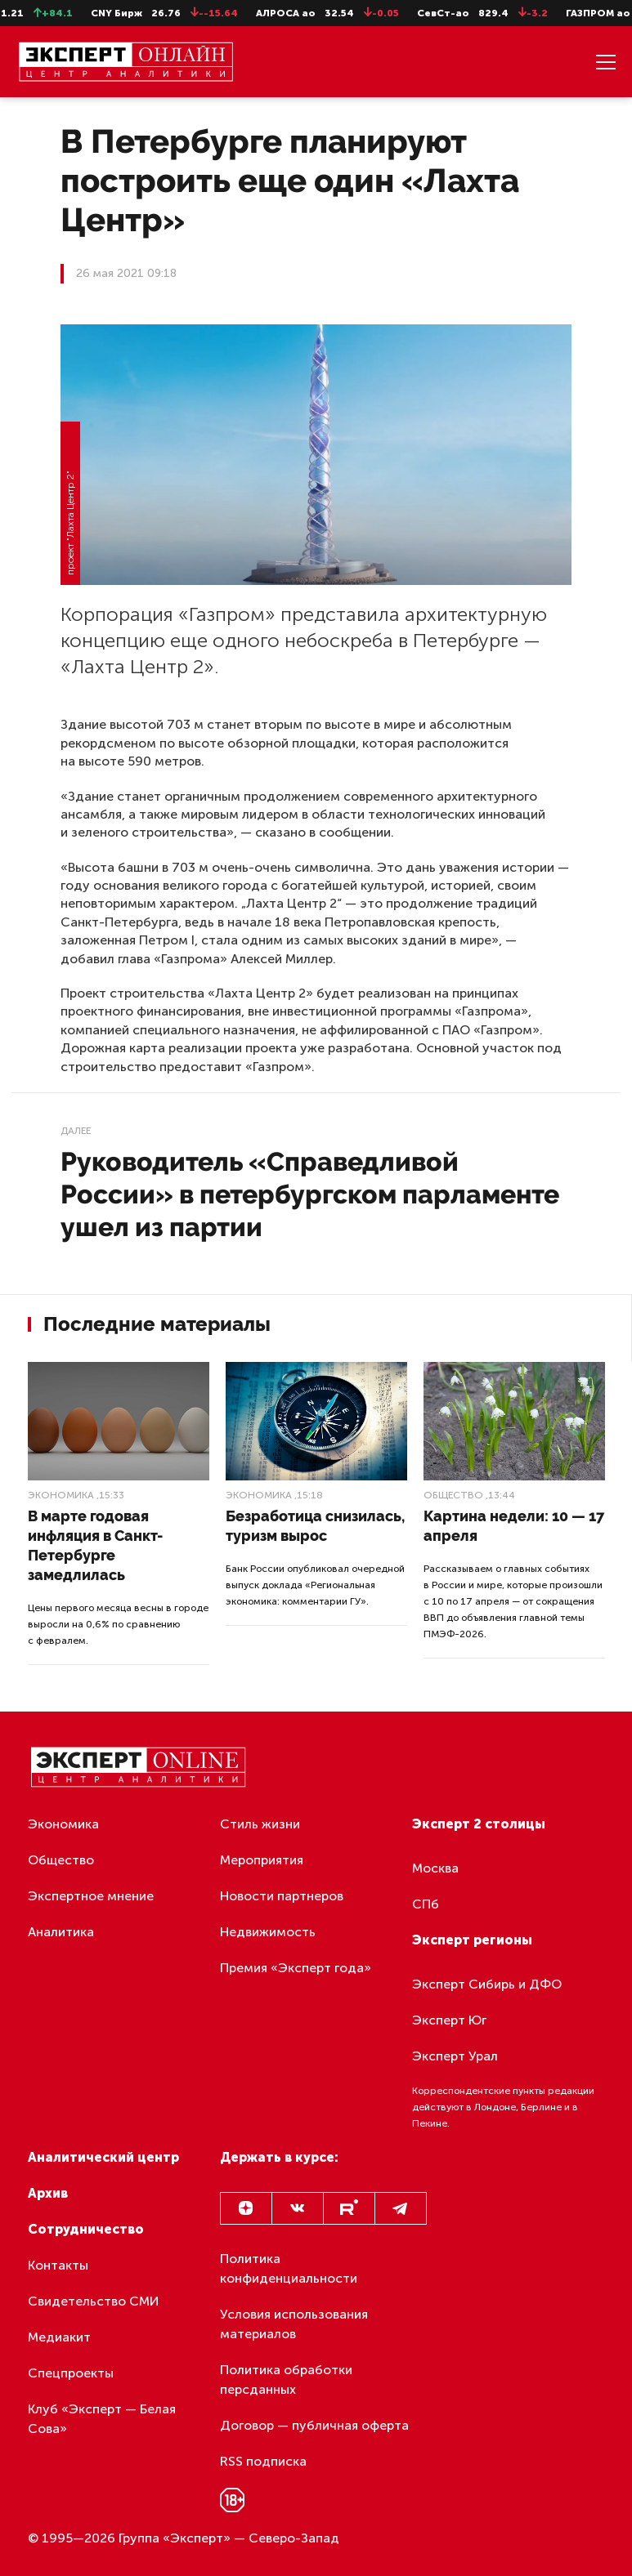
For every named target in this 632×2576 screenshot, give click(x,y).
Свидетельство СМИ (93, 2301)
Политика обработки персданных (286, 2379)
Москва (435, 1868)
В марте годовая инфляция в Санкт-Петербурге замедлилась (95, 1545)
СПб (425, 1904)
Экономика (61, 1495)
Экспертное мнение (91, 1896)
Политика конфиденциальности (288, 2268)
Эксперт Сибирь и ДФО (487, 1984)
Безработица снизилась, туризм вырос (315, 1525)
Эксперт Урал (455, 2056)
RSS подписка (263, 2461)
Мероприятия (261, 1860)
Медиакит (59, 2337)
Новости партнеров (281, 1896)
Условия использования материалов (294, 2324)
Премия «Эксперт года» (295, 1968)
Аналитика (61, 1932)
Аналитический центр (103, 2157)
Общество (453, 1495)
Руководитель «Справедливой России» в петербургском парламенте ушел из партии (310, 1194)
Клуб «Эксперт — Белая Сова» (102, 2418)
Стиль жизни (260, 1824)
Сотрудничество (86, 2229)
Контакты (58, 2265)
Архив (48, 2193)
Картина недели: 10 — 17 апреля (514, 1525)
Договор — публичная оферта (314, 2425)
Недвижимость (268, 1932)
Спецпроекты (71, 2373)
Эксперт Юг (449, 2020)
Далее (76, 1130)
